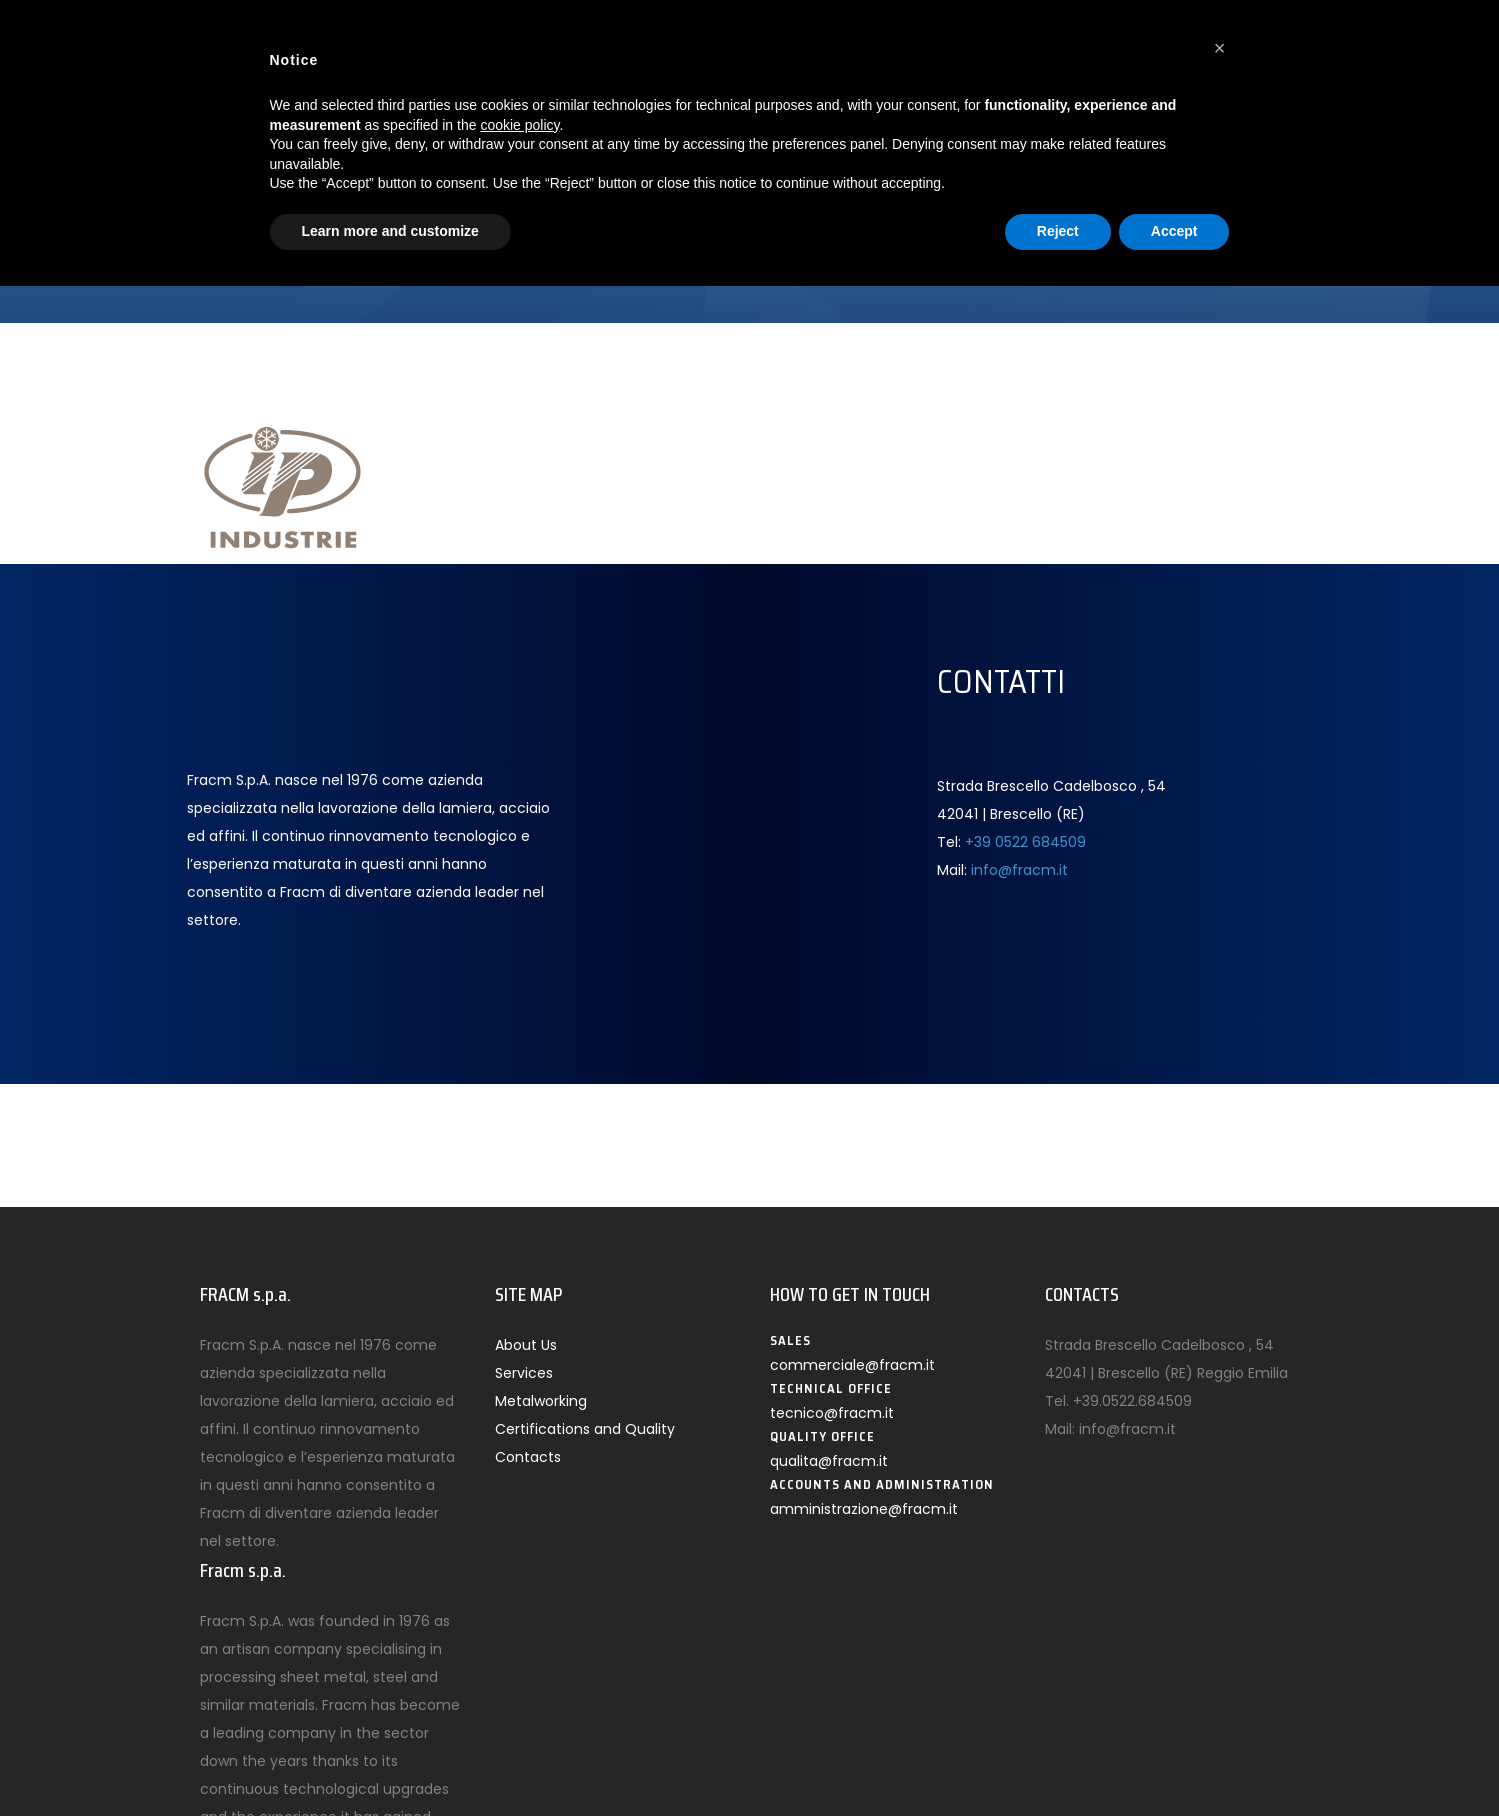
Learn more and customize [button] (390, 231)
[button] (1220, 48)
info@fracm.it (1019, 870)
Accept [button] (1174, 231)
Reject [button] (1058, 231)
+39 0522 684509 (1025, 842)
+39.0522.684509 (1132, 1401)
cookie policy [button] (519, 125)
